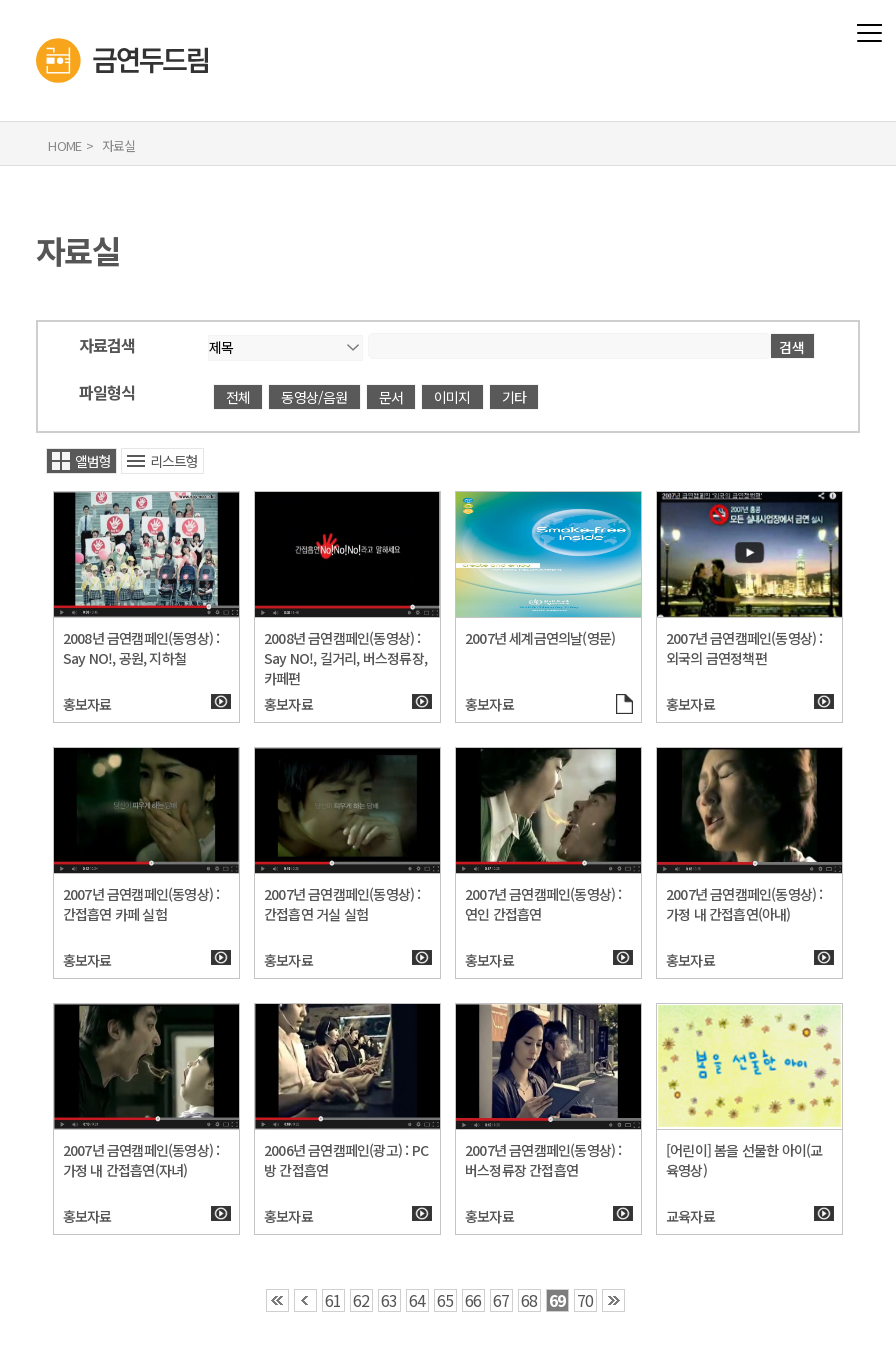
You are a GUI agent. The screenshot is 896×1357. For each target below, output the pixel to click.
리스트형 (174, 461)
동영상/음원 (314, 397)
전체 (238, 397)
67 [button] (501, 1300)
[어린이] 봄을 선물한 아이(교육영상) (744, 1160)
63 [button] (389, 1300)
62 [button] (361, 1300)
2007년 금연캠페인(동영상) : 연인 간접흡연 (543, 904)
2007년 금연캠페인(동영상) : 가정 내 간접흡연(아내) (744, 904)
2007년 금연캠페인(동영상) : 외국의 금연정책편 (744, 648)
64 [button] (417, 1300)
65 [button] (445, 1300)
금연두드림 (36, 14)
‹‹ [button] (277, 1300)
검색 (792, 347)
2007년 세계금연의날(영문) (540, 638)
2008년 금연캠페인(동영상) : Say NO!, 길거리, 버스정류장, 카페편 (345, 658)
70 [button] (585, 1300)
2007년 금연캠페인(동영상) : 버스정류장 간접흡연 (543, 1160)
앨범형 (93, 461)
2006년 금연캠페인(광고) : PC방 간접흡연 (346, 1160)
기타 (514, 397)
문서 (391, 397)
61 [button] (333, 1300)
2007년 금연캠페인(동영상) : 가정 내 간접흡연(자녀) (141, 1160)
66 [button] (473, 1300)
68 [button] (529, 1300)
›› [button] (613, 1300)
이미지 (452, 397)
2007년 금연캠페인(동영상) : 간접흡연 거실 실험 (342, 904)
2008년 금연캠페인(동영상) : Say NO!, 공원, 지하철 (141, 648)
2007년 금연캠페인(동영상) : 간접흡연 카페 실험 (141, 904)
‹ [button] (305, 1300)
